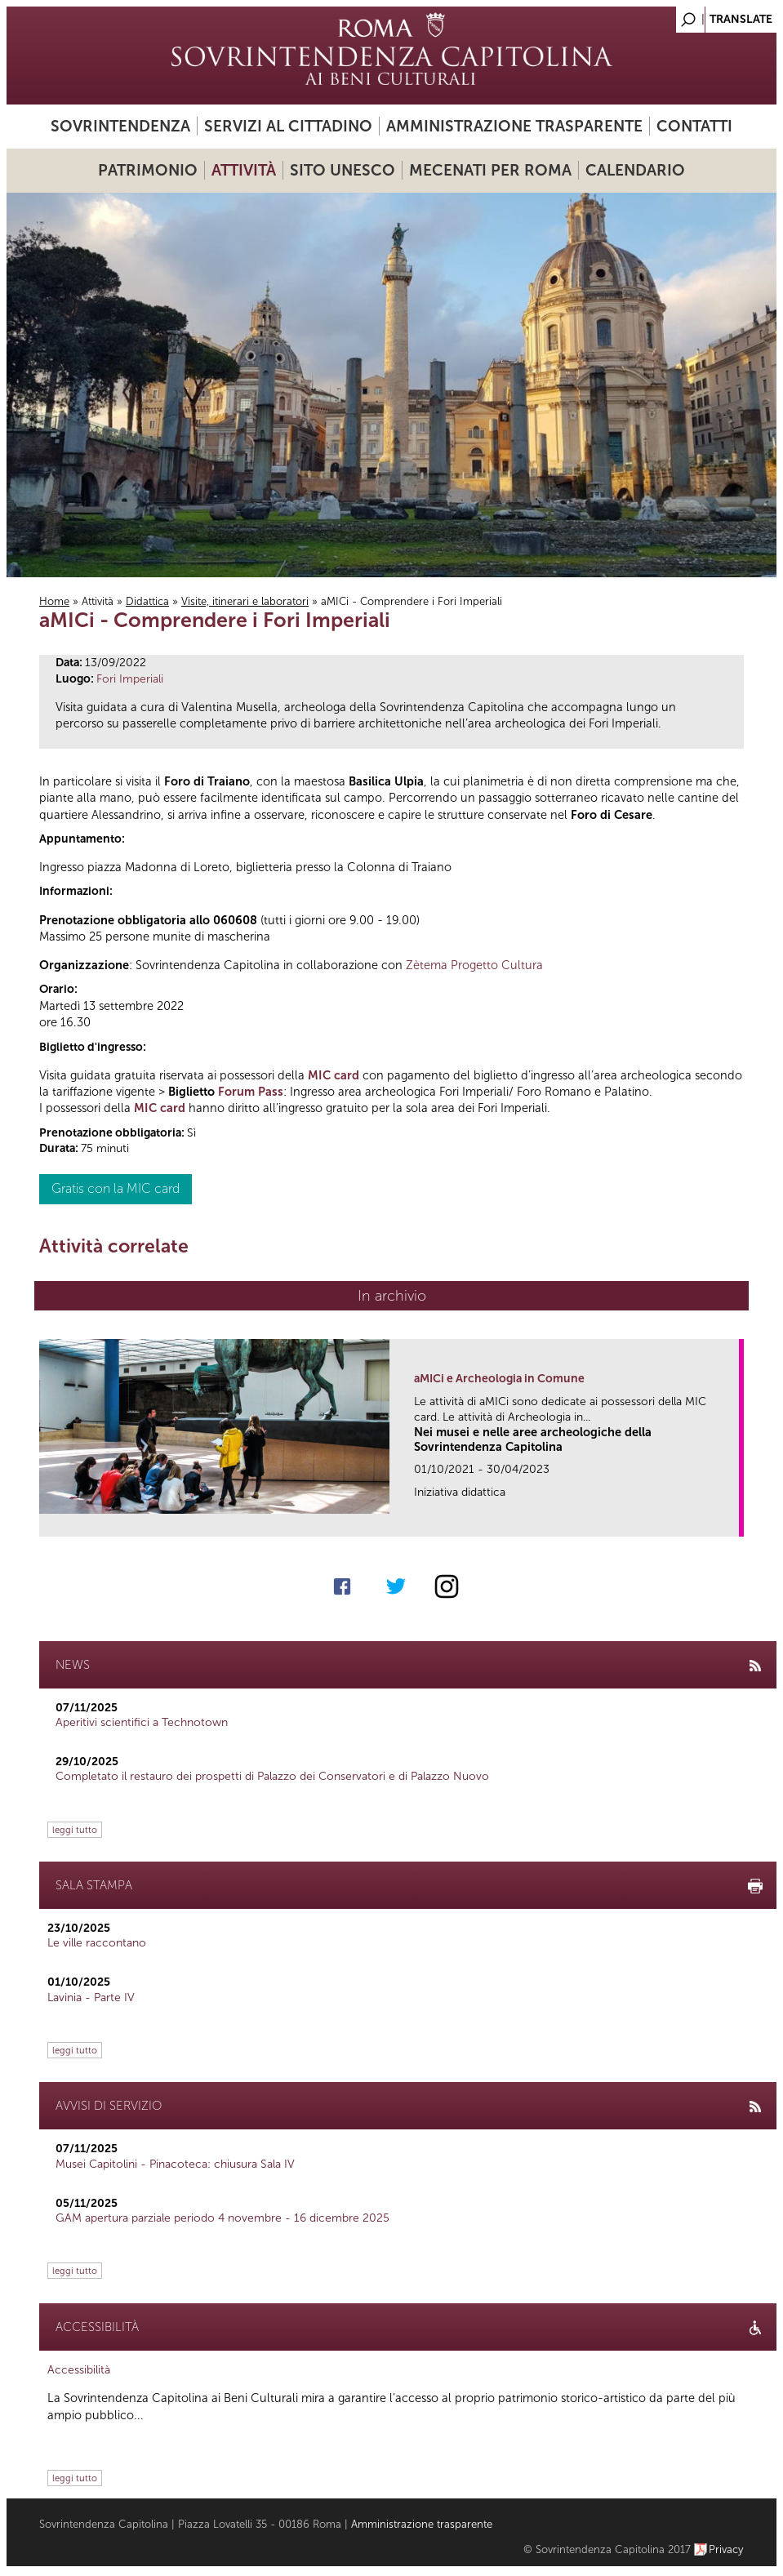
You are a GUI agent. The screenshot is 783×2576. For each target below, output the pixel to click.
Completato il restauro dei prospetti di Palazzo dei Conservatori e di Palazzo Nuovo (272, 1776)
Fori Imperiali (129, 679)
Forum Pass (250, 1091)
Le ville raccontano (96, 1943)
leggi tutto (74, 1829)
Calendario (635, 170)
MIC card (333, 1075)
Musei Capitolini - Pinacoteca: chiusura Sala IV (175, 2164)
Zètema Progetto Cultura (474, 965)
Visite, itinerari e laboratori (245, 601)
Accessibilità (78, 2370)
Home (54, 601)
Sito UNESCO (342, 170)
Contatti (694, 126)
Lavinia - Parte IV (91, 1997)
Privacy (726, 2549)
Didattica (147, 601)
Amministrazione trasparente (514, 126)
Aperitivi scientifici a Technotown (142, 1722)
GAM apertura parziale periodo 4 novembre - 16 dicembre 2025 (222, 2218)
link (732, 1519)
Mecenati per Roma (490, 170)
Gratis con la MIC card (115, 1188)
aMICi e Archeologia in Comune (499, 1379)
